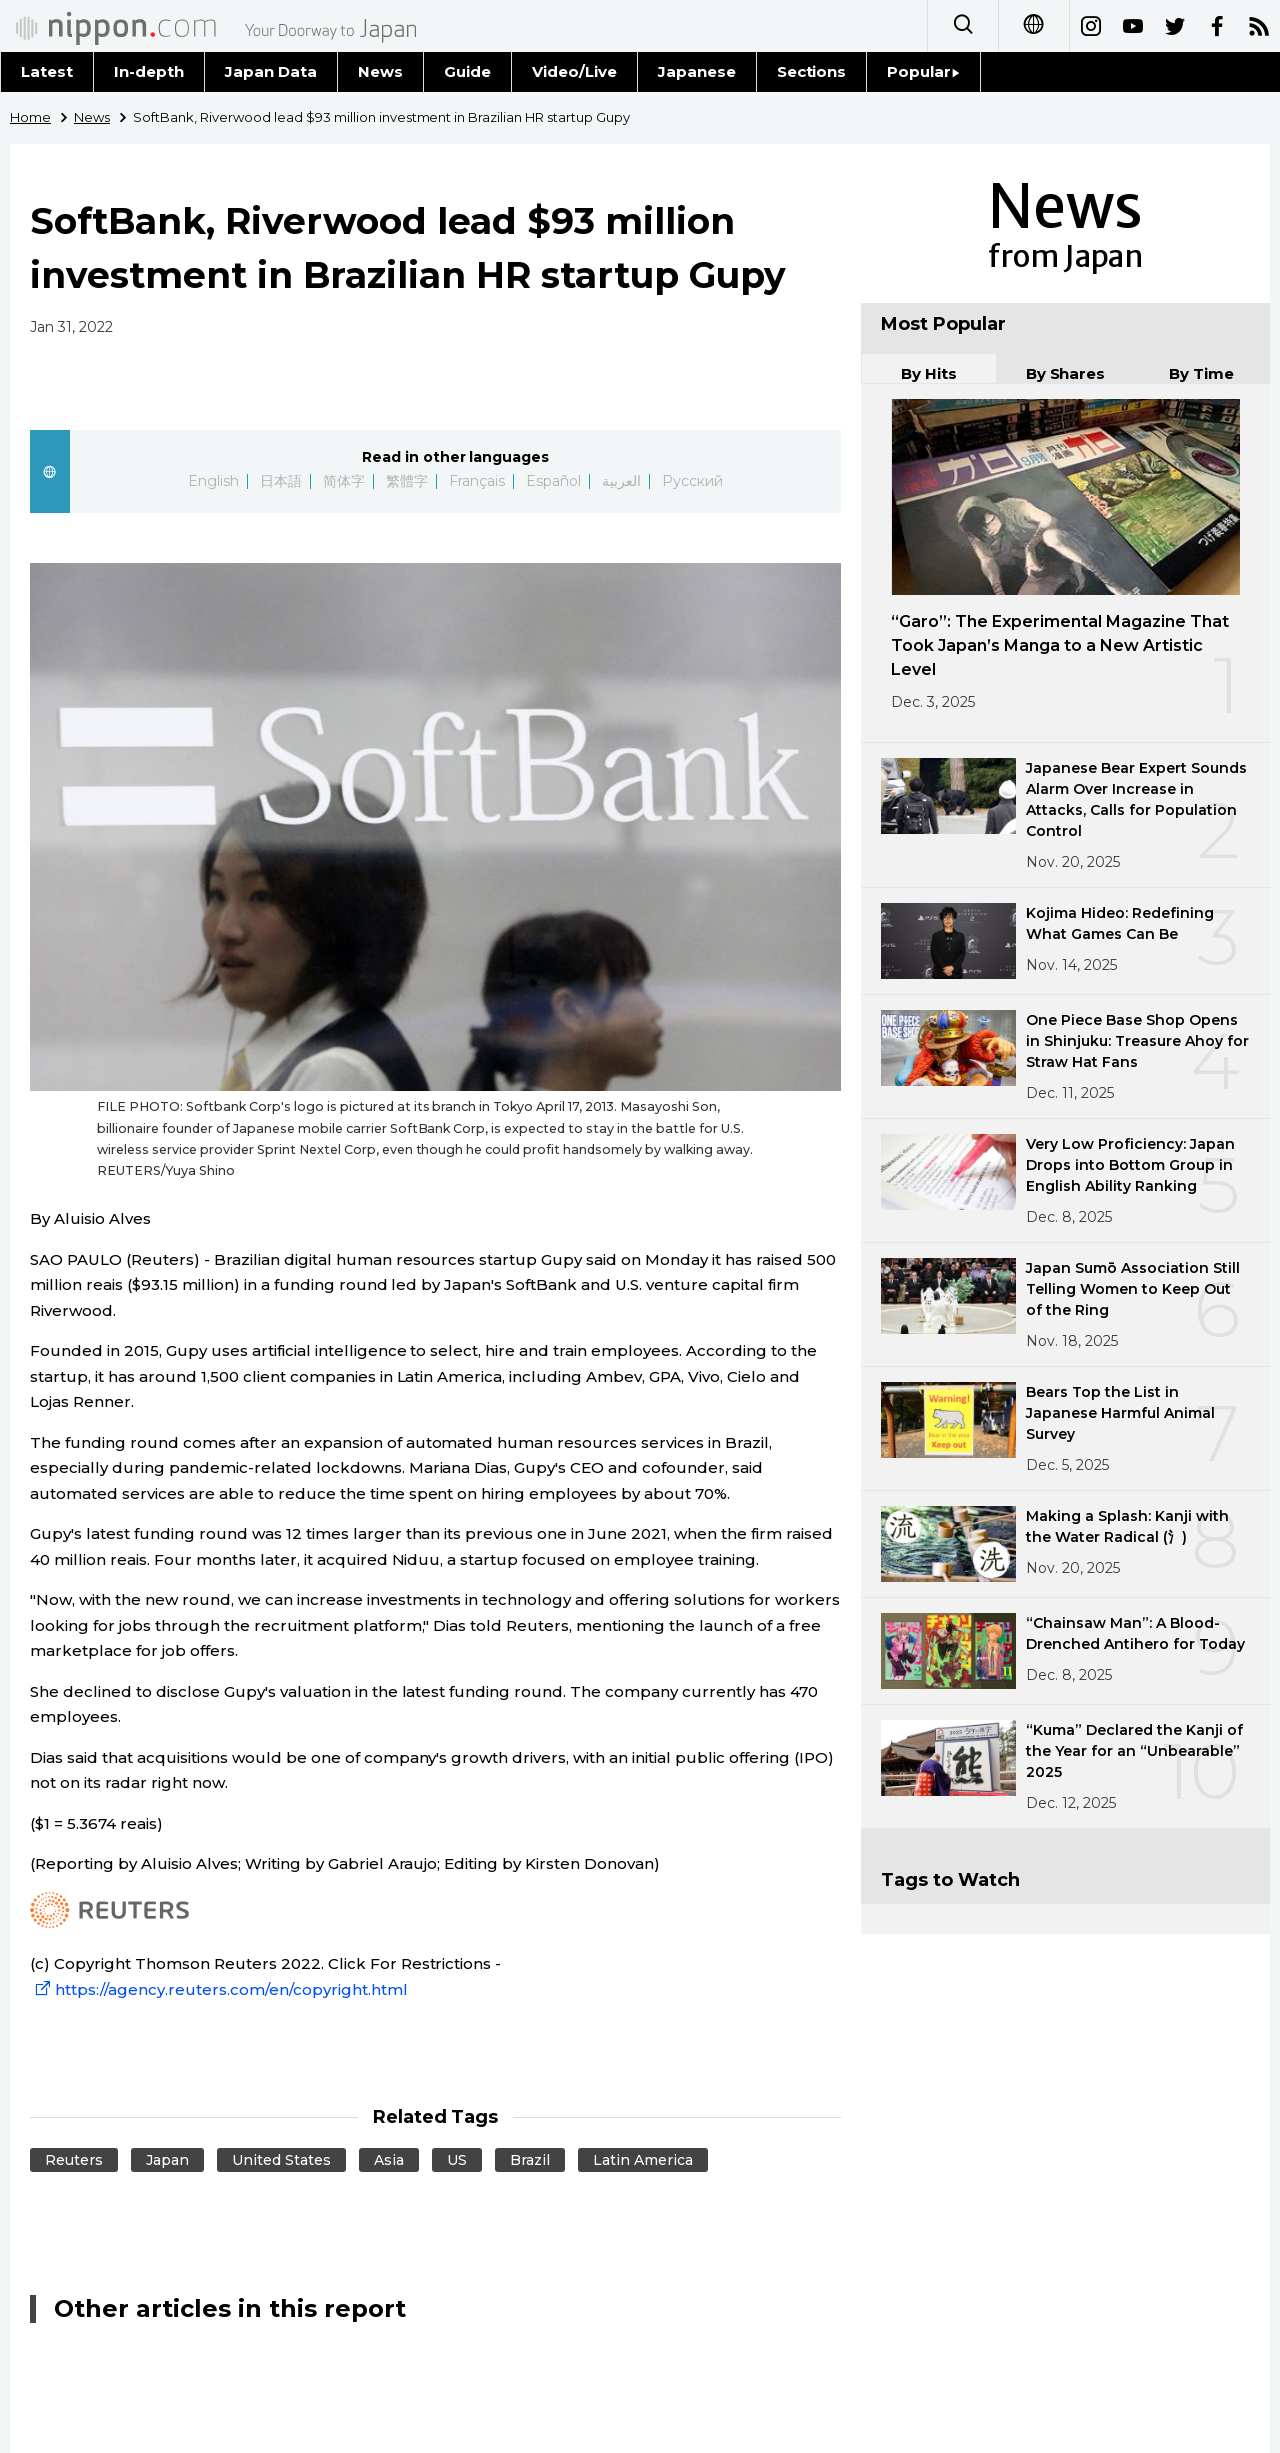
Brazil (530, 2160)
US (457, 2160)
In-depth (149, 71)
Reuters (74, 2160)
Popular (923, 71)
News (380, 71)
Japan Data (271, 71)
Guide (467, 71)
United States (281, 2160)
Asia (389, 2160)
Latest (47, 71)
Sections (812, 71)
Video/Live (574, 71)
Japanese (697, 71)
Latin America (643, 2160)
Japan (167, 2160)
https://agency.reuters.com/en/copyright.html (219, 1989)
